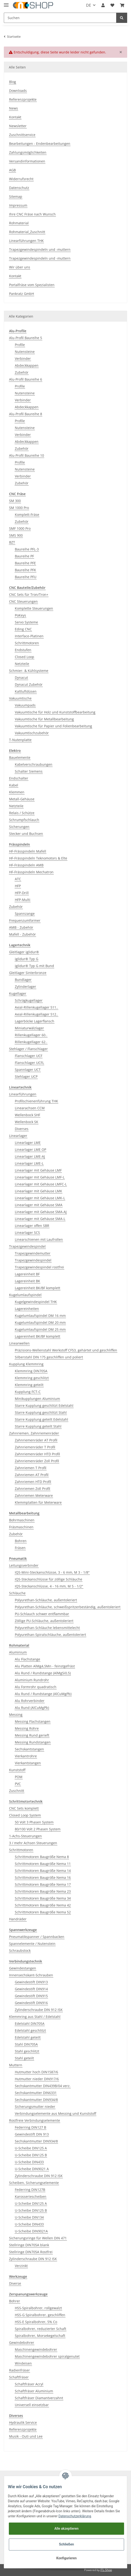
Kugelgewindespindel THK (36, 1301)
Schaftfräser (19, 2377)
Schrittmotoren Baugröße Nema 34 (43, 1898)
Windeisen (23, 2363)
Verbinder (23, 358)
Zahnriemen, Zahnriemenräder (34, 1433)
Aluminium (18, 1652)
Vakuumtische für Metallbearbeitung (44, 719)
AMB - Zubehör (21, 927)
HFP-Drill (22, 892)
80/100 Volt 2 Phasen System (37, 1829)
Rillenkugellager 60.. (31, 1035)
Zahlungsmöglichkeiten (27, 152)
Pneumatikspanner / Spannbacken (36, 1936)
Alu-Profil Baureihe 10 (26, 455)
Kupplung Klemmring (26, 1364)
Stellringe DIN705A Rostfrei (31, 2252)
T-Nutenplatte (20, 740)
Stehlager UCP (26, 1076)
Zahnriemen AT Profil (32, 1474)
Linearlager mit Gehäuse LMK (38, 1191)
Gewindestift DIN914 (31, 1989)
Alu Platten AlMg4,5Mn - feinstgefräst (45, 1666)
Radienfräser (19, 2370)
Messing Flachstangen (32, 1721)
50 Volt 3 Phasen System (34, 1822)
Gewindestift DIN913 (31, 1982)
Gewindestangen (22, 1968)
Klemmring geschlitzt (32, 1378)
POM (18, 1777)
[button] (103, 5)
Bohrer (14, 2301)
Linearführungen (22, 1094)
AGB (12, 170)
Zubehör (21, 372)
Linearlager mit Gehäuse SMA (38, 1205)
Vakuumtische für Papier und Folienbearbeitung (53, 726)
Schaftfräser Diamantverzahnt (39, 2398)
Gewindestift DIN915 (31, 1996)
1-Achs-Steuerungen (25, 1836)
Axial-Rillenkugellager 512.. (36, 1014)
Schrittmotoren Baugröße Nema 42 (43, 1905)
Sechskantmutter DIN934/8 (36, 2099)
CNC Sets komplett (24, 1808)
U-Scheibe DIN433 (29, 2162)
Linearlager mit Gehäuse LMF (38, 1170)
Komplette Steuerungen (34, 608)
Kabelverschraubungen (33, 764)
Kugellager (17, 993)
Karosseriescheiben (30, 2196)
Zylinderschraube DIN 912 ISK (39, 2009)
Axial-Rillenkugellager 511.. (36, 1007)
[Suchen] (60, 18)
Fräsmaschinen (21, 1527)
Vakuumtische (20, 698)
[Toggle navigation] (6, 3)
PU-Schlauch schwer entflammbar (42, 1614)
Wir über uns (19, 267)
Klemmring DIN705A (31, 1371)
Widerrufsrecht (21, 179)
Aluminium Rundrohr (32, 1680)
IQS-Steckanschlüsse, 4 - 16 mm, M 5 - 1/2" (49, 1586)
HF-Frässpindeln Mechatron (31, 872)
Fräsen (20, 1547)
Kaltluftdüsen (26, 691)
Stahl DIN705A (26, 2044)
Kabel (13, 785)
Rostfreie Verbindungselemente (34, 2120)
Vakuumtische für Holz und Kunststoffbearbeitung (55, 712)
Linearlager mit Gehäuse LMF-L (40, 1177)
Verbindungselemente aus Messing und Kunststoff (55, 2113)
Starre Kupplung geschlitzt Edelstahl (44, 1405)
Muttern (15, 2065)
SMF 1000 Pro (20, 528)
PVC (18, 1783)
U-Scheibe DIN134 (29, 2217)
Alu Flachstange (27, 1659)
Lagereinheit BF (27, 1274)
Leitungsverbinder (23, 1565)
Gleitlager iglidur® (24, 952)
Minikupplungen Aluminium (37, 1398)
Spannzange (25, 913)
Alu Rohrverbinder (29, 1700)
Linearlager (18, 1135)
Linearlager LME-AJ (30, 1156)
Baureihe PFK (25, 570)
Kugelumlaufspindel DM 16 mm (40, 1315)
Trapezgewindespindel (27, 1246)
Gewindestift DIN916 (31, 2002)
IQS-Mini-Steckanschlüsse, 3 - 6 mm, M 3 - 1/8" (52, 1572)
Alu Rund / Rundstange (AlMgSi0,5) (43, 1673)
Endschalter (18, 778)
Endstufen (23, 650)
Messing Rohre (27, 1728)
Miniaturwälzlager (29, 1028)
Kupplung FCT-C (28, 1391)
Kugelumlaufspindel (25, 1295)
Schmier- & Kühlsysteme (28, 670)
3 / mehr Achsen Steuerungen (33, 1843)
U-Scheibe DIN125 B (31, 2155)
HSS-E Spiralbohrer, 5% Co (36, 2321)
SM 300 (15, 500)
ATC (18, 879)
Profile (20, 344)
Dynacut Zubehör (29, 684)
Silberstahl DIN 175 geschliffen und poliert (49, 1357)
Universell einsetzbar (32, 2405)
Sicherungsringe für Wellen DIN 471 (38, 2238)
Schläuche (17, 1593)
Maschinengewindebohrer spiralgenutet (47, 2356)
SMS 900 (16, 535)
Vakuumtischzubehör (32, 733)
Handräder (18, 1919)
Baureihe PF (24, 556)
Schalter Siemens (29, 771)
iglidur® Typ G (26, 959)
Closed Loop (24, 656)
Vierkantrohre (26, 1756)
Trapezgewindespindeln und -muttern (40, 249)
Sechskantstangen (29, 1749)
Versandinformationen (27, 161)
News (13, 108)
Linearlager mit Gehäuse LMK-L (40, 1198)
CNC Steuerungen (23, 601)
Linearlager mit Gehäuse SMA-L (40, 1218)
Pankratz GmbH (21, 293)
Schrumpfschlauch (24, 819)
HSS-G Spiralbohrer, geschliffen (40, 2315)
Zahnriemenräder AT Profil (36, 1440)
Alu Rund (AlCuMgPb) (32, 1707)
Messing (15, 1714)
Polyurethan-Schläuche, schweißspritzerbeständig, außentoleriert (67, 1607)
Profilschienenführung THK (36, 1101)
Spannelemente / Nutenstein (32, 1943)
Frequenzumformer (24, 920)
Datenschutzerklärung (74, 2516)
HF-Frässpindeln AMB (26, 865)
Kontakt (15, 117)
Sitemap (15, 196)
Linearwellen (19, 1343)
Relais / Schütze (21, 813)
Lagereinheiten (27, 1308)
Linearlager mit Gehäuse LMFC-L (41, 1184)
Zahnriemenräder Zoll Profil (37, 1461)
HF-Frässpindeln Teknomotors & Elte (38, 858)
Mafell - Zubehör (22, 934)
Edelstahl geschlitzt (30, 2030)
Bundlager (23, 979)
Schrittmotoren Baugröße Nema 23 (43, 1891)
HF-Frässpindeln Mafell (27, 851)
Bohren (21, 1541)
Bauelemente (19, 757)
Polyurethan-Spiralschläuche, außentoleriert (50, 1634)
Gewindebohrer (21, 2342)
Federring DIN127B (30, 2189)
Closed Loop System (25, 1815)
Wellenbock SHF (27, 1115)
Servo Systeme (26, 622)
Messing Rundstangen (33, 1742)
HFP (18, 886)
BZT (12, 542)
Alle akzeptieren (66, 2528)
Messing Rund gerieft (32, 1735)
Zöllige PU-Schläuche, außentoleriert (44, 1620)
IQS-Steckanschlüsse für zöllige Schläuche (48, 1579)
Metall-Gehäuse (21, 799)
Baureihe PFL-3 (27, 549)
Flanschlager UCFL (29, 1062)
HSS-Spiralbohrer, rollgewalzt (38, 2308)
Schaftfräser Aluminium (34, 2391)
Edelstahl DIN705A (29, 2023)
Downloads (18, 90)
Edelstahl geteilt (28, 2037)
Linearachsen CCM (30, 1108)
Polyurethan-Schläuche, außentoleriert (46, 1600)
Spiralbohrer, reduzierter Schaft (40, 2328)
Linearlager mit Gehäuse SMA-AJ (41, 1211)
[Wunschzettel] (112, 5)
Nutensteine (25, 351)
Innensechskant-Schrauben (31, 1975)
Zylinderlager (25, 986)
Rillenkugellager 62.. (31, 1042)
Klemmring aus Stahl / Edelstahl (34, 2016)
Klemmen (16, 792)
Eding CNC (23, 629)
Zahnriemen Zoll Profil (32, 1488)
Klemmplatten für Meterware (38, 1502)
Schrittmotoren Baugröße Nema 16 (43, 1877)
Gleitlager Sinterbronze (27, 972)
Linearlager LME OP (30, 1149)
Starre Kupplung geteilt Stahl (38, 1426)
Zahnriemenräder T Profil (35, 1447)
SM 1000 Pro (19, 507)
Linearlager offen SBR (32, 1225)
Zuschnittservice (22, 134)
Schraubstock (20, 1950)
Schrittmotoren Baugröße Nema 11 (43, 1863)
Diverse (15, 2283)
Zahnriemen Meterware (34, 1495)
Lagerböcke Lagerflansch (34, 1021)
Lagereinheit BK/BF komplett (37, 1288)
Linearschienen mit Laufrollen (39, 1239)
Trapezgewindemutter (32, 1253)
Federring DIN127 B (30, 2127)
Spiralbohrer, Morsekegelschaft (40, 2335)
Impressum (18, 205)
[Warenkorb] (122, 5)
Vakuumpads (25, 705)
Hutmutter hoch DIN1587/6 (36, 2072)
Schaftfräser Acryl (29, 2384)
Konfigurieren (66, 2558)
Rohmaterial (19, 223)
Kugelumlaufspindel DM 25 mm (40, 1329)
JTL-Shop (106, 2570)
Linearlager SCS (27, 1232)
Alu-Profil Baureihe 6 (25, 379)
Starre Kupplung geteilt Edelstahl (41, 1419)
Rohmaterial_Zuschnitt (27, 232)
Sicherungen (19, 826)
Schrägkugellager (29, 1000)
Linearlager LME (28, 1142)
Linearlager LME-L (29, 1163)
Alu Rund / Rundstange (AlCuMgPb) (43, 1693)
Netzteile (22, 663)
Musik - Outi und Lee (26, 2436)
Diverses (21, 1128)
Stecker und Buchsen (26, 833)
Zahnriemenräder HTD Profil (37, 1454)
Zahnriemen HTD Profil (33, 1481)
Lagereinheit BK (27, 1281)
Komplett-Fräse (27, 514)
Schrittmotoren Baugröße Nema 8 (42, 1856)
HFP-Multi (22, 899)
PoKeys (20, 615)
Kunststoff (17, 1770)
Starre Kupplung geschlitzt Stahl (41, 1412)
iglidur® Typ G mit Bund (34, 965)
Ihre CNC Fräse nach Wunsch (32, 214)
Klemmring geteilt (29, 1384)
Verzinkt (21, 2265)
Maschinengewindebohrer (36, 2349)
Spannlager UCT (28, 1069)
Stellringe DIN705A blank (29, 2245)
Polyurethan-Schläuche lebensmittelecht (47, 1627)
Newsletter (18, 126)
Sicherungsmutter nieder (35, 2106)
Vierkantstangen (28, 1763)
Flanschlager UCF (28, 1055)
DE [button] (88, 5)
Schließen (66, 2544)
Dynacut (21, 677)
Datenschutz (19, 187)
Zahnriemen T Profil (30, 1468)
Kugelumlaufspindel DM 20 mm (40, 1322)
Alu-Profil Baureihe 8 (25, 414)
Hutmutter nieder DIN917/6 (37, 2079)
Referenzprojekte (23, 99)
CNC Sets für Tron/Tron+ (28, 594)
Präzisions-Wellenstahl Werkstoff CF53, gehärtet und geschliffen (66, 1350)
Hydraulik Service (23, 2422)
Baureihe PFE (25, 563)
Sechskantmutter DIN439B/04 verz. (43, 2086)
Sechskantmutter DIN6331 (36, 2092)
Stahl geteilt (24, 2058)
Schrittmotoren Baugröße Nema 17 (43, 1884)
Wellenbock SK (26, 1122)
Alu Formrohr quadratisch (35, 1687)
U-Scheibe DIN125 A (31, 2148)
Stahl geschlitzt (27, 2051)
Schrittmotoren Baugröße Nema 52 (43, 1912)
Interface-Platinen (29, 636)
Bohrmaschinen (21, 1520)
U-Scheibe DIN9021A (31, 2231)
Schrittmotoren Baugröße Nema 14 (43, 1870)
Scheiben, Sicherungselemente (34, 2182)
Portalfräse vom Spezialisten (32, 285)
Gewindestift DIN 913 (32, 2134)
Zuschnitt (16, 1790)
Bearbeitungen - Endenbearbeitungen (39, 143)
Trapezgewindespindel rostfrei (39, 1267)
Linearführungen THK (26, 240)
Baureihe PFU (25, 577)
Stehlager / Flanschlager (28, 1049)
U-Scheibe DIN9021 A (32, 2169)
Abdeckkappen (26, 365)
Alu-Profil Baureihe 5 (25, 337)
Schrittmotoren (27, 643)
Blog (12, 81)
